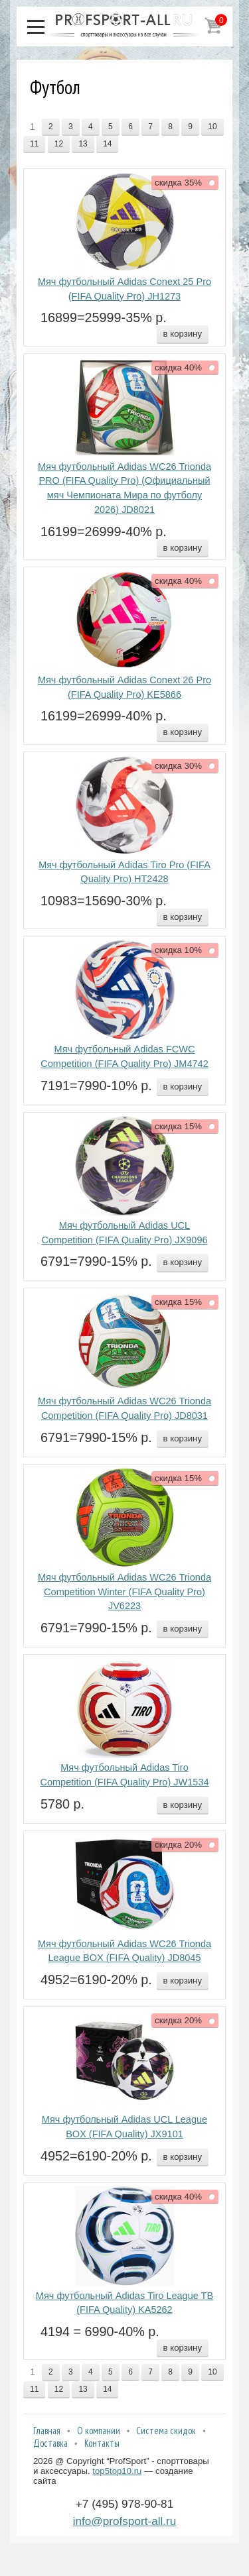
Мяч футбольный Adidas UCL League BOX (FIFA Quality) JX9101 (124, 2126)
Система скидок (166, 2430)
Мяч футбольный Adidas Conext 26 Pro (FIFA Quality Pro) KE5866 (124, 687)
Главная (46, 2430)
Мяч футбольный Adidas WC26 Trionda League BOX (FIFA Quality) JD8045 (124, 1951)
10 (212, 126)
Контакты (102, 2443)
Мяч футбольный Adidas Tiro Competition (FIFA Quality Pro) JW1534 (124, 1774)
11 (34, 143)
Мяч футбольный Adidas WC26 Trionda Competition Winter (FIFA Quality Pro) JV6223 (124, 1592)
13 (82, 143)
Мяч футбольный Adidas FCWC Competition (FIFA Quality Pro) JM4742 (124, 1056)
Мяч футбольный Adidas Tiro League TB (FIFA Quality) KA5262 (124, 2303)
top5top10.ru (116, 2471)
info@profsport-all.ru (125, 2521)
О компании (98, 2430)
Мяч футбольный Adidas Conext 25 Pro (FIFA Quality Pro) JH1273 (124, 289)
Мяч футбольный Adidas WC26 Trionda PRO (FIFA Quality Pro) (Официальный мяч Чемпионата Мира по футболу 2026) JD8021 (124, 488)
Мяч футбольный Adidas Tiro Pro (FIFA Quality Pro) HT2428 (124, 872)
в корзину (182, 334)
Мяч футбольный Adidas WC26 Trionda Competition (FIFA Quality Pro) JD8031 (124, 1408)
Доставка (50, 2443)
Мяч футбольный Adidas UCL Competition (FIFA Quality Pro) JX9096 (124, 1232)
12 (58, 143)
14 (107, 143)
